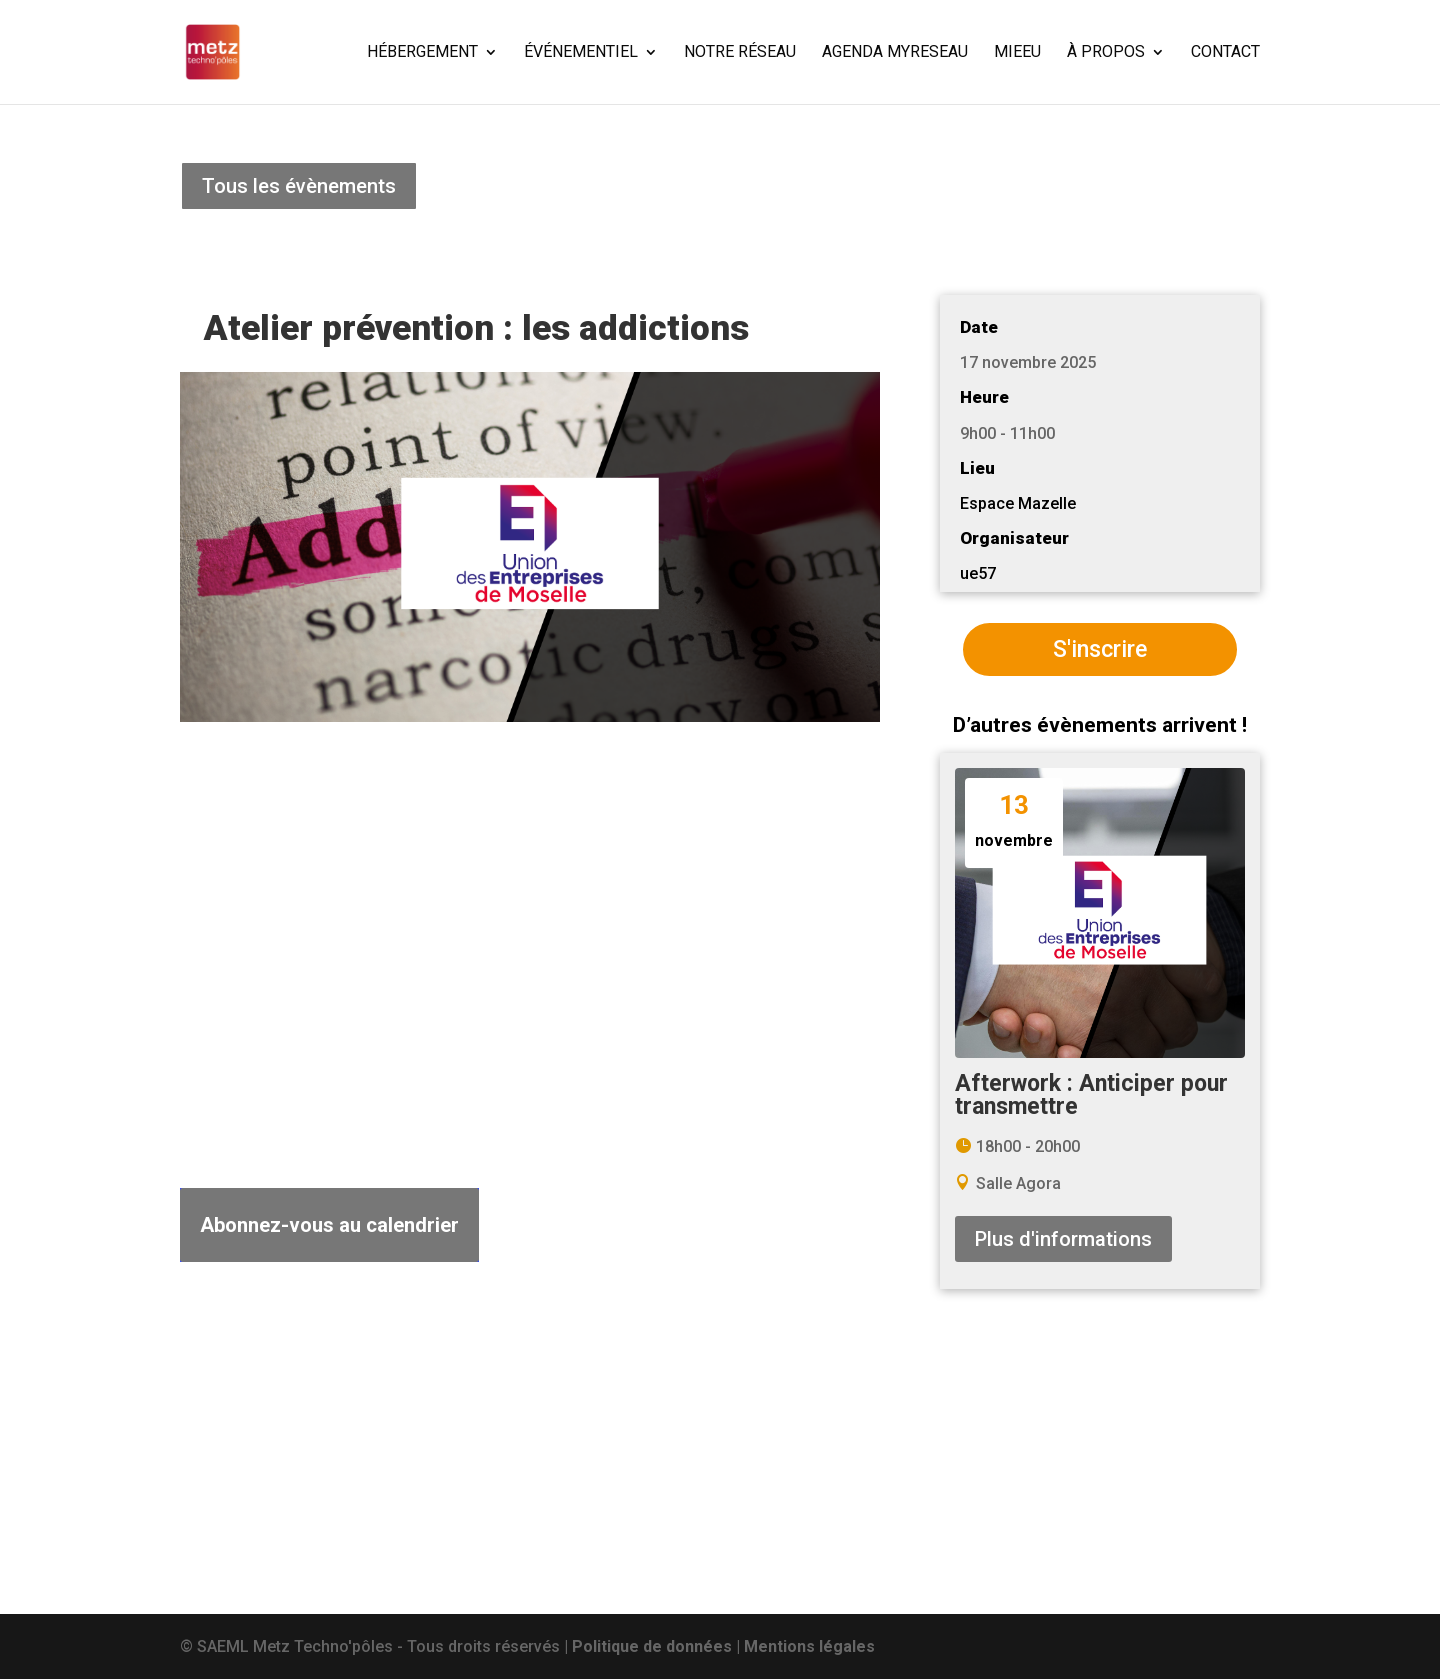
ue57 (978, 573)
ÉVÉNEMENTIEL (581, 53)
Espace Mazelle (1018, 503)
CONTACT (1225, 53)
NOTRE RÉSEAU (740, 53)
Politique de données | (658, 1646)
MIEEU (1017, 53)
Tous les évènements (299, 186)
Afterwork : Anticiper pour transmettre (1091, 1095)
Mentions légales (809, 1646)
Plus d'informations (1063, 1239)
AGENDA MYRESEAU (895, 53)
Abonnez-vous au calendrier (329, 1225)
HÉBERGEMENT (422, 53)
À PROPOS (1106, 53)
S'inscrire (1100, 649)
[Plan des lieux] (530, 956)
